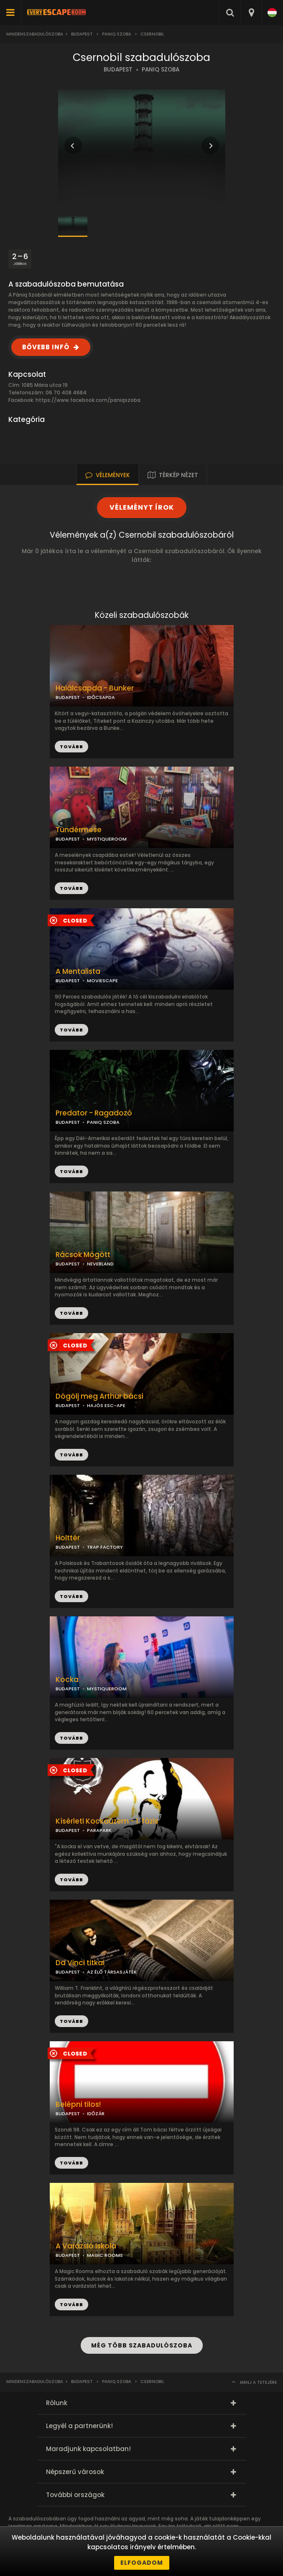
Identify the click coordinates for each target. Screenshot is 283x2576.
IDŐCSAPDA (101, 697)
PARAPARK (99, 1830)
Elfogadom (141, 2562)
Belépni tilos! (78, 2104)
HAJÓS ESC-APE (106, 1405)
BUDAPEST (118, 70)
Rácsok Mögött (83, 1254)
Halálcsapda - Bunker (95, 688)
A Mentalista (78, 971)
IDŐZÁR (96, 2113)
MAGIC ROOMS (105, 2255)
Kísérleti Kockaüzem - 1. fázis (107, 1821)
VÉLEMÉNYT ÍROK (142, 507)
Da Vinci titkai (80, 1963)
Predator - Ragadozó (94, 1113)
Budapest (82, 34)
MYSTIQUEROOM (107, 839)
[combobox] (251, 12)
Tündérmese (79, 830)
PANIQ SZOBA (160, 70)
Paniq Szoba (116, 34)
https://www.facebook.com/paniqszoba (88, 400)
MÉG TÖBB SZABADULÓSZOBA (141, 2345)
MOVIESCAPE (102, 980)
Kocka (67, 1679)
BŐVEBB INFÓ (45, 347)
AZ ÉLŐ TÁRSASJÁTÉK (112, 1972)
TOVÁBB (71, 888)
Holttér (68, 1538)
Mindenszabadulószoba (34, 34)
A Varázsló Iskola (86, 2246)
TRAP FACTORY (105, 1547)
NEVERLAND (100, 1263)
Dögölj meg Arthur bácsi (99, 1396)
